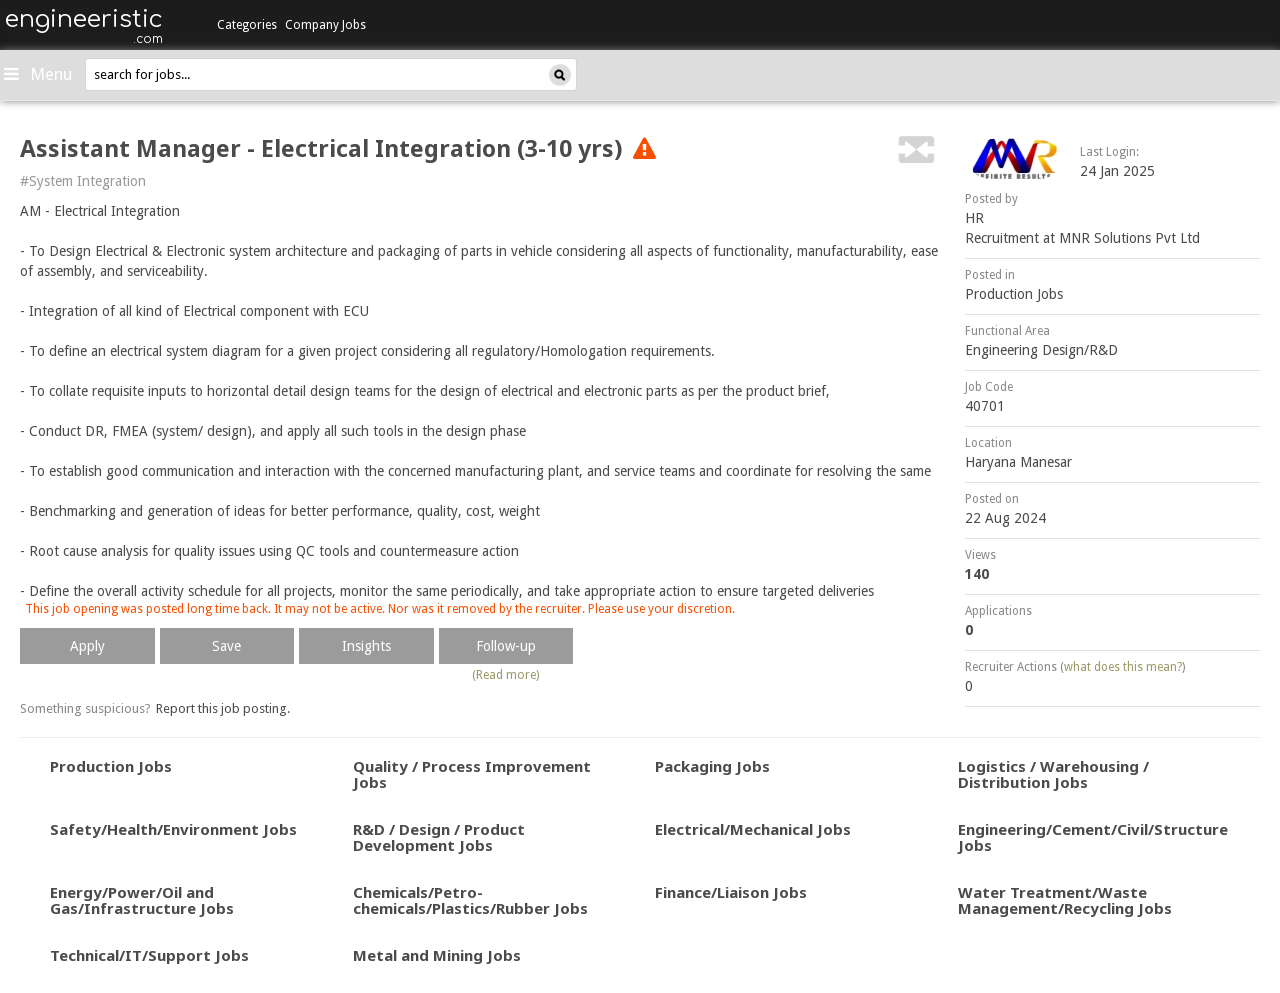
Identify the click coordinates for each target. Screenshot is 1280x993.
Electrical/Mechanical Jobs (753, 829)
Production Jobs (1014, 294)
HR (974, 218)
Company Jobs (325, 25)
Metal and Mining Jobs (437, 955)
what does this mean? (1123, 667)
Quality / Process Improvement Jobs (472, 774)
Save (226, 646)
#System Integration (83, 181)
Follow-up (506, 646)
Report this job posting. (223, 708)
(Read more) (505, 675)
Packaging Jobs (712, 766)
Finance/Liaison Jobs (731, 892)
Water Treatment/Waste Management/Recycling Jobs (1065, 900)
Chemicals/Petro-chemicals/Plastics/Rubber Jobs (470, 900)
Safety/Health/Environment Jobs (173, 829)
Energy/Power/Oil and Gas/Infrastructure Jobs (142, 900)
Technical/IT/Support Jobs (149, 955)
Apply (87, 646)
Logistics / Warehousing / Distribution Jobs (1053, 774)
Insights (366, 646)
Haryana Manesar (1018, 462)
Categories (247, 25)
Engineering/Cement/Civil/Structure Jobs (1093, 837)
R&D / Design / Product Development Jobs (439, 837)
